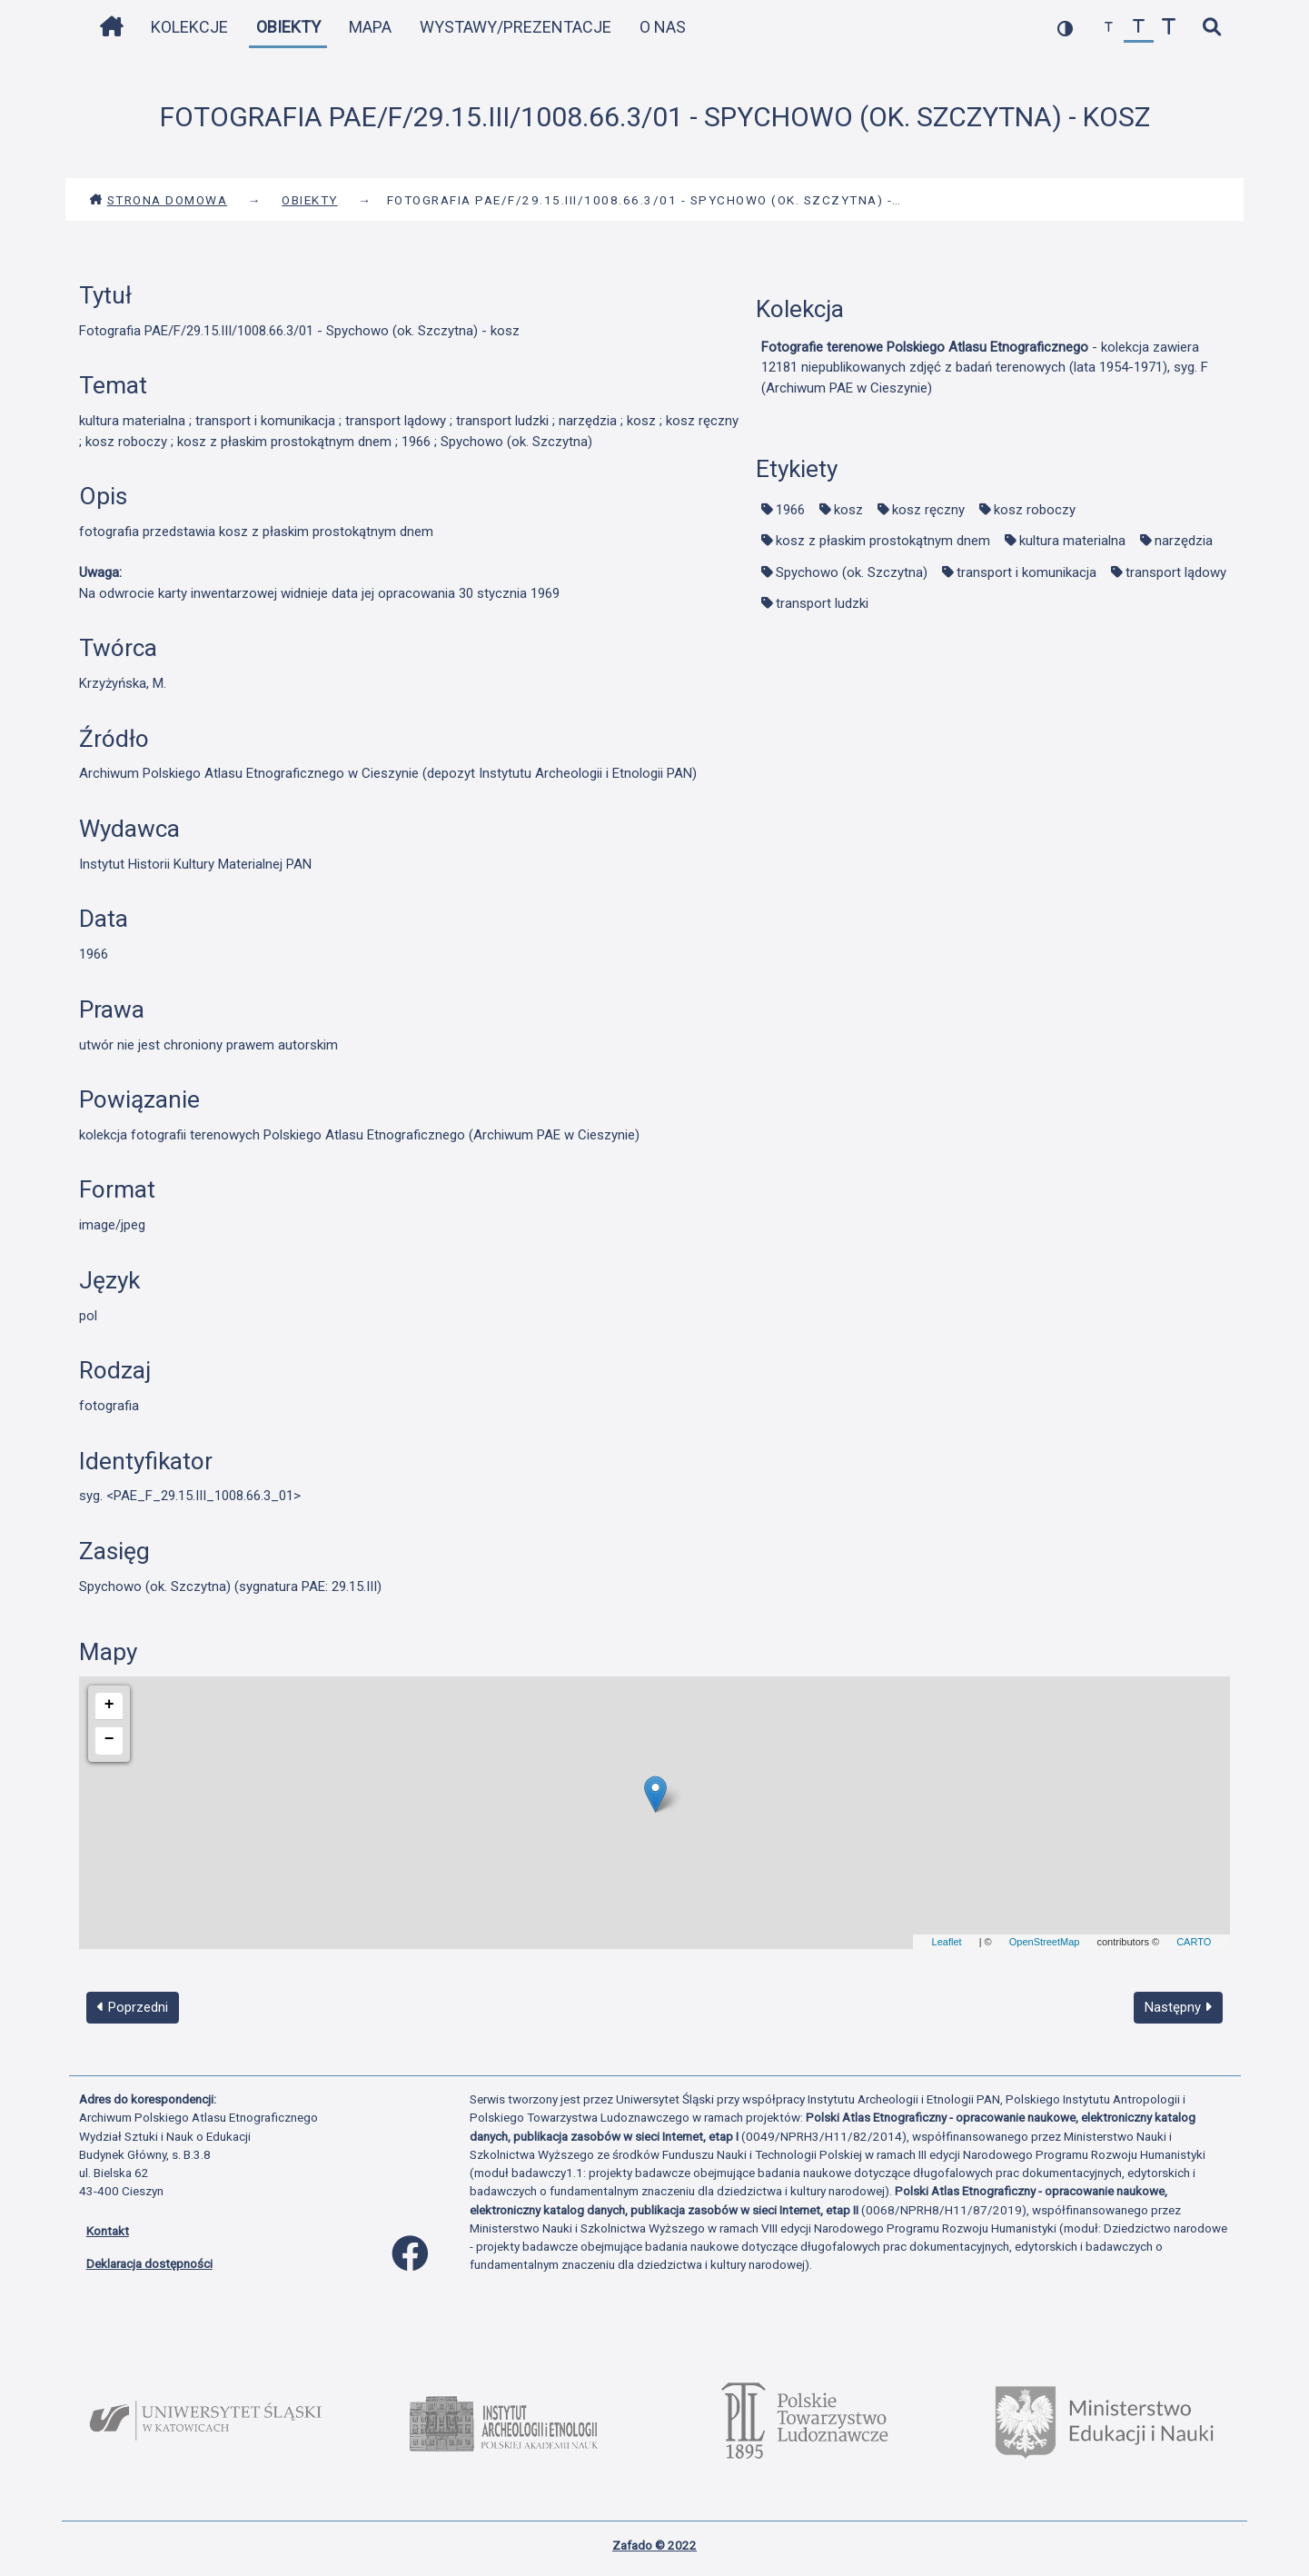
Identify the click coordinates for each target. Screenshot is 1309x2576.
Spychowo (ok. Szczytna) (851, 572)
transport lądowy (1176, 572)
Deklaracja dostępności (149, 2263)
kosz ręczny (928, 510)
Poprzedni (132, 2007)
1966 (790, 510)
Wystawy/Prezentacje (515, 26)
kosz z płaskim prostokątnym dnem (883, 540)
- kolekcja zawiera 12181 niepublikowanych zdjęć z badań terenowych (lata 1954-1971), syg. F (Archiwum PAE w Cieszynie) (984, 367)
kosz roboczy (1035, 510)
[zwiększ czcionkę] (1169, 28)
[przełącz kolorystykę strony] (1065, 28)
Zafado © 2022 (654, 2545)
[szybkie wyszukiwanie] (1212, 28)
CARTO (1193, 1941)
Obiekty (288, 26)
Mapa (370, 26)
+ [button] (109, 1705)
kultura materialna (1072, 540)
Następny (1178, 2007)
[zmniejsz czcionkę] (1109, 28)
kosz (848, 510)
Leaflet (947, 1941)
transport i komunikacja (1026, 572)
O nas (663, 26)
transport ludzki (822, 603)
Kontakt (107, 2230)
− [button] (109, 1739)
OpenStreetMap (1044, 1941)
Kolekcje (189, 26)
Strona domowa (158, 200)
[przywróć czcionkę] (1139, 28)
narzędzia (1184, 540)
